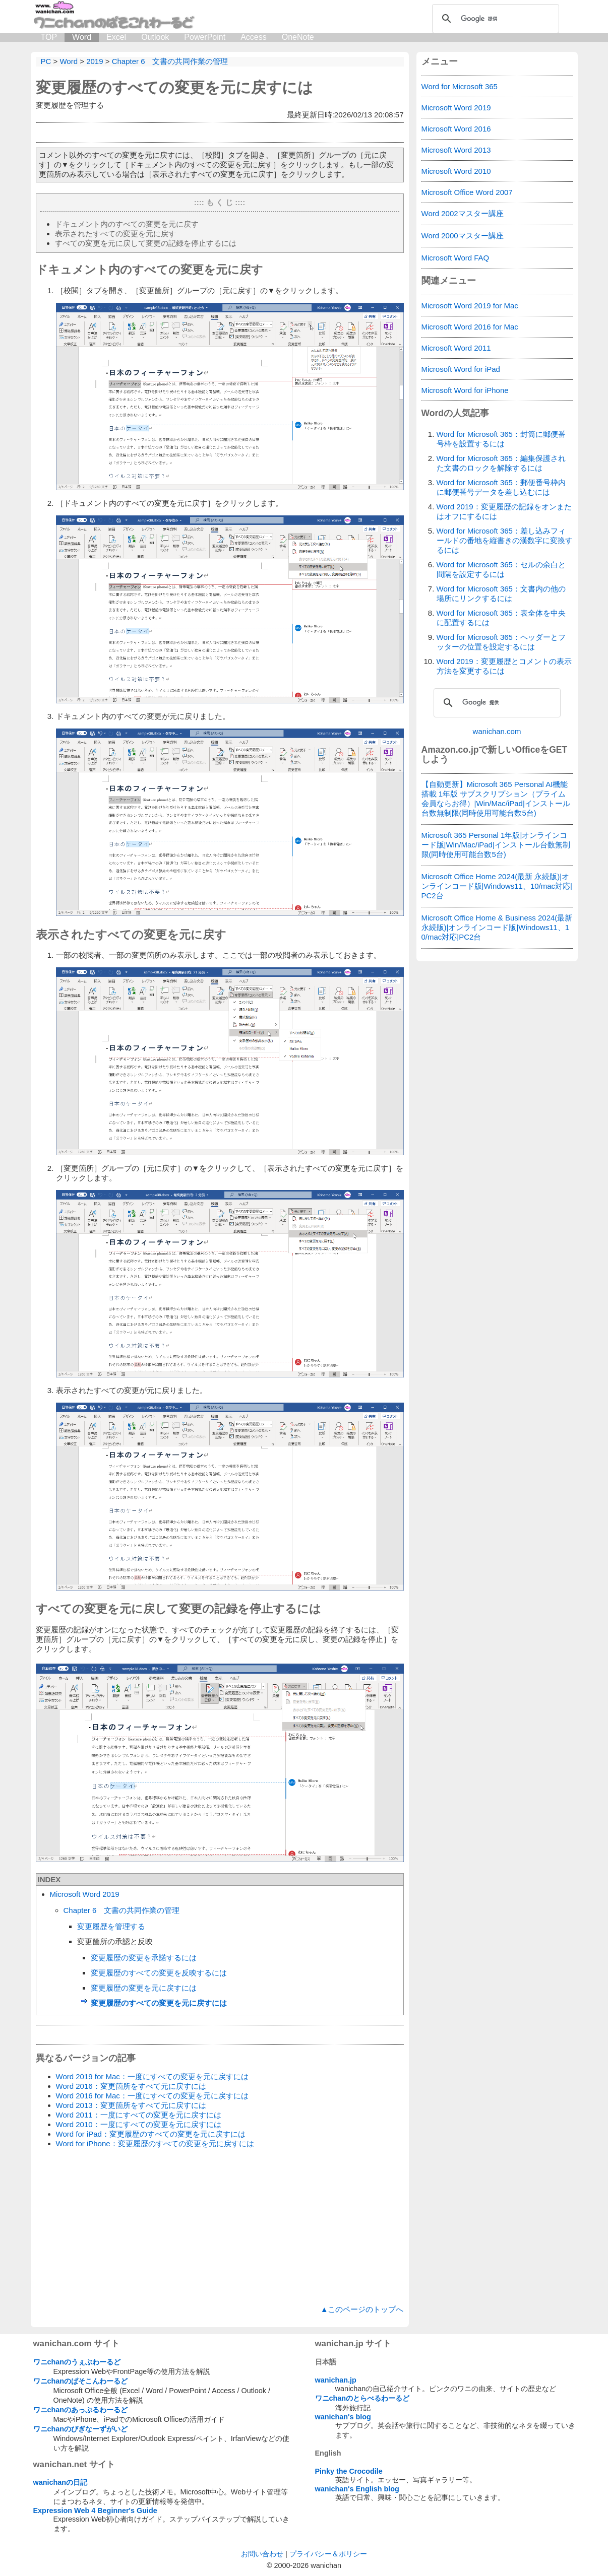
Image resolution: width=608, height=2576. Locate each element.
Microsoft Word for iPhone (465, 390)
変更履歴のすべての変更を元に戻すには (174, 87)
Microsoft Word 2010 (456, 171)
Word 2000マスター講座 (462, 235)
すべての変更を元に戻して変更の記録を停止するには (145, 243)
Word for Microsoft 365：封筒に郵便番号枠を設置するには (501, 439)
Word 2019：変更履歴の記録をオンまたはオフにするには (504, 511)
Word (81, 37)
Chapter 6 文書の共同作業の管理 (122, 1910)
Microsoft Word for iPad (460, 369)
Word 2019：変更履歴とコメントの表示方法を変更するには (504, 666)
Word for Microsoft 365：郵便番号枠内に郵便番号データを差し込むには (501, 487)
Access (253, 37)
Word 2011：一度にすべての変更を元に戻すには (138, 2114)
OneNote (298, 37)
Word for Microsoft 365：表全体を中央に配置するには (501, 618)
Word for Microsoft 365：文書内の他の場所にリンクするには (501, 593)
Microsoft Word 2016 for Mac (469, 326)
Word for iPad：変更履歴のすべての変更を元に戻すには (151, 2134)
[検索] (494, 19)
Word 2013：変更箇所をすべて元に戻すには (131, 2105)
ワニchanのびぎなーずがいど (80, 2429)
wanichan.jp (335, 2380)
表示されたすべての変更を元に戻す (115, 233)
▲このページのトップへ (362, 2309)
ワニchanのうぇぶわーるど (77, 2362)
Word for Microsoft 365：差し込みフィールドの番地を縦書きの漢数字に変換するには (505, 540)
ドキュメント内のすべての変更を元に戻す (127, 224)
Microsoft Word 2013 (456, 150)
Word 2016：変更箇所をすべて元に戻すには (131, 2086)
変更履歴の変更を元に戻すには (144, 1988)
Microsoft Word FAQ (455, 257)
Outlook (155, 37)
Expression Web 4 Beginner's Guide (95, 2510)
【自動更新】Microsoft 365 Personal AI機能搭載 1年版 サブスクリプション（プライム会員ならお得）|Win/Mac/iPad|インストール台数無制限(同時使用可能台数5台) (495, 798)
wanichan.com (497, 731)
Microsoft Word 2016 (456, 128)
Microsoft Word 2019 (84, 1894)
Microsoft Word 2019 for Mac (469, 305)
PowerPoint (204, 37)
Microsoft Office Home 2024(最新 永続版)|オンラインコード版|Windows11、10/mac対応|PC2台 (497, 886)
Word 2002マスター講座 (462, 213)
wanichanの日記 (60, 2482)
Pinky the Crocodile (349, 2471)
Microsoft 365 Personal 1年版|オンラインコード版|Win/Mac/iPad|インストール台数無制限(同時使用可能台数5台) (495, 844)
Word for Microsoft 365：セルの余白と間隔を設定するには (501, 569)
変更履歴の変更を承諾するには (144, 1957)
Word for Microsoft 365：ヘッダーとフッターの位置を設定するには (501, 642)
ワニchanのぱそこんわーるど (80, 2381)
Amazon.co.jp (450, 750)
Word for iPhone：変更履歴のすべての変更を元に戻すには (155, 2143)
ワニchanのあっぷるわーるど (80, 2410)
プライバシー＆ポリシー (328, 2554)
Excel (116, 37)
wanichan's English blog (357, 2489)
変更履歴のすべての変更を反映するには (159, 1972)
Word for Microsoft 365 (459, 86)
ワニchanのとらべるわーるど (362, 2398)
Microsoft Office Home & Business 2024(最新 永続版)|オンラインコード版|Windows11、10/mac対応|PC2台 (497, 927)
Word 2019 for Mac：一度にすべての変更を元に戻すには (152, 2076)
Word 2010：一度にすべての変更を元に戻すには (138, 2124)
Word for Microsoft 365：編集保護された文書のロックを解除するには (501, 463)
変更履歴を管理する (111, 1926)
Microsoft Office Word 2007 (467, 192)
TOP (49, 37)
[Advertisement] (220, 2226)
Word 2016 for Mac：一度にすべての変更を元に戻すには (152, 2095)
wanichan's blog (343, 2417)
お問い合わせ (262, 2554)
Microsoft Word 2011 (456, 348)
